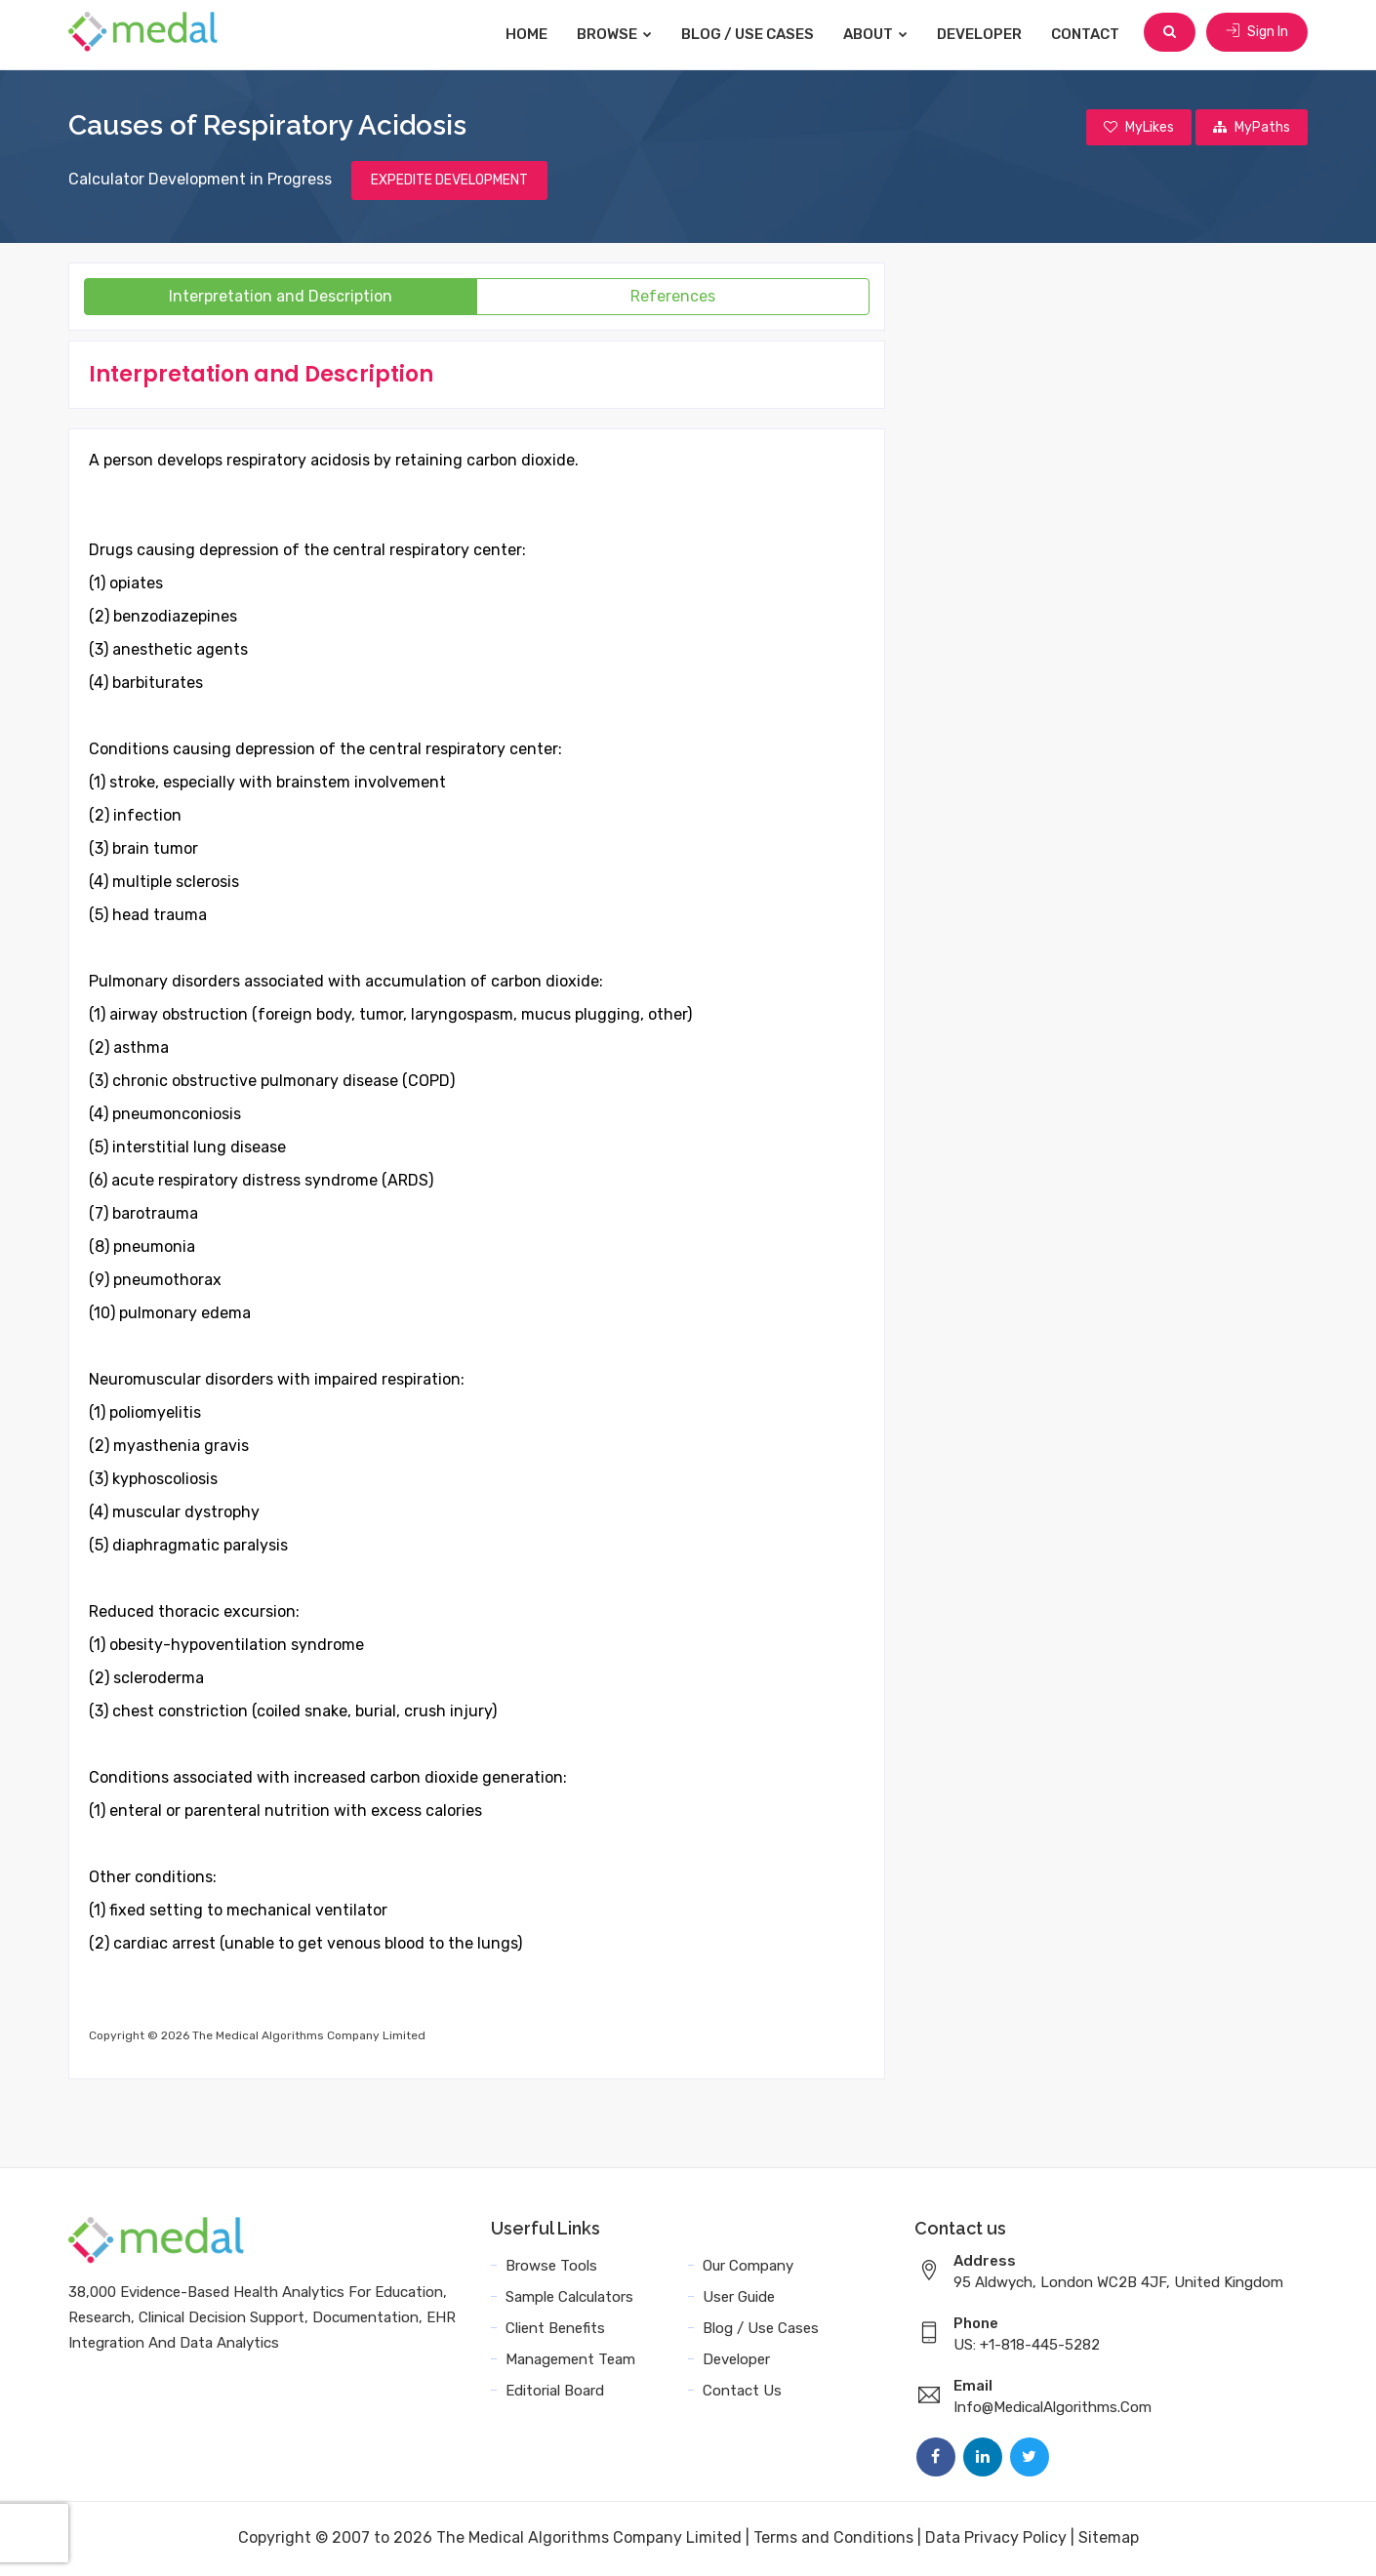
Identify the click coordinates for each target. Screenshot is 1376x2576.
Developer (982, 34)
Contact (1088, 34)
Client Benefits (555, 2330)
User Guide (739, 2299)
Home (529, 34)
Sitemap (1108, 2539)
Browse (617, 34)
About (878, 34)
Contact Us (742, 2392)
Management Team (570, 2361)
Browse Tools (551, 2267)
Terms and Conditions (833, 2539)
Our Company (748, 2267)
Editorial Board (555, 2392)
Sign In (1257, 33)
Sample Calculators (569, 2299)
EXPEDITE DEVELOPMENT (449, 182)
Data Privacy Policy (996, 2539)
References (672, 298)
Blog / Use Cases (750, 34)
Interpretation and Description (280, 298)
